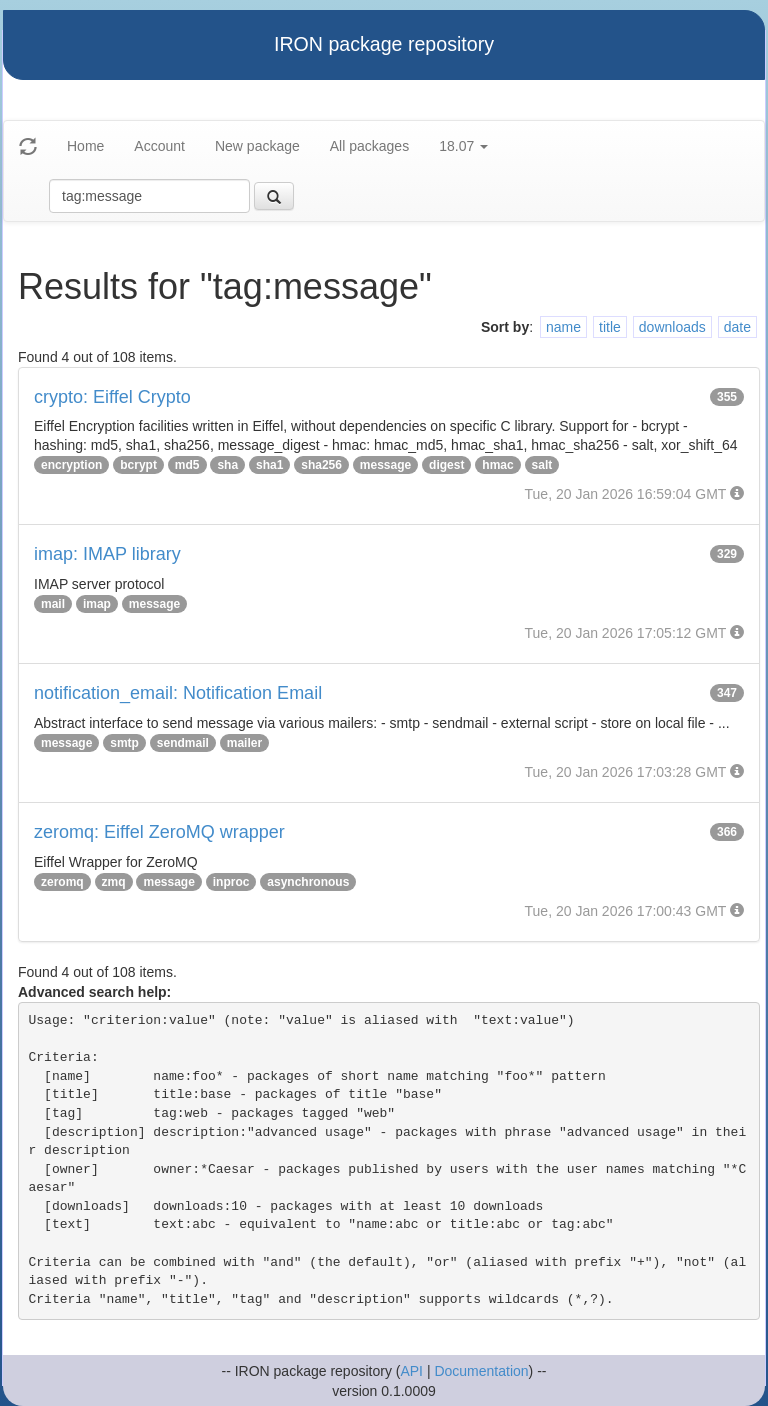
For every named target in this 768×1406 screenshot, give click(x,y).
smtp (124, 743)
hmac (497, 465)
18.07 (463, 146)
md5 (187, 465)
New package (257, 146)
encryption (71, 465)
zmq (114, 882)
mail (53, 604)
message (385, 465)
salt (542, 465)
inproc (231, 882)
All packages (369, 146)
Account (159, 146)
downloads (672, 327)
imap (97, 604)
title (610, 327)
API (411, 1371)
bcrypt (138, 465)
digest (446, 465)
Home (85, 146)
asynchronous (308, 882)
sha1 (269, 465)
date (737, 327)
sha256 (321, 465)
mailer (244, 743)
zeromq (62, 882)
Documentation (481, 1371)
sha (227, 465)
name (563, 327)
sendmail (183, 743)
